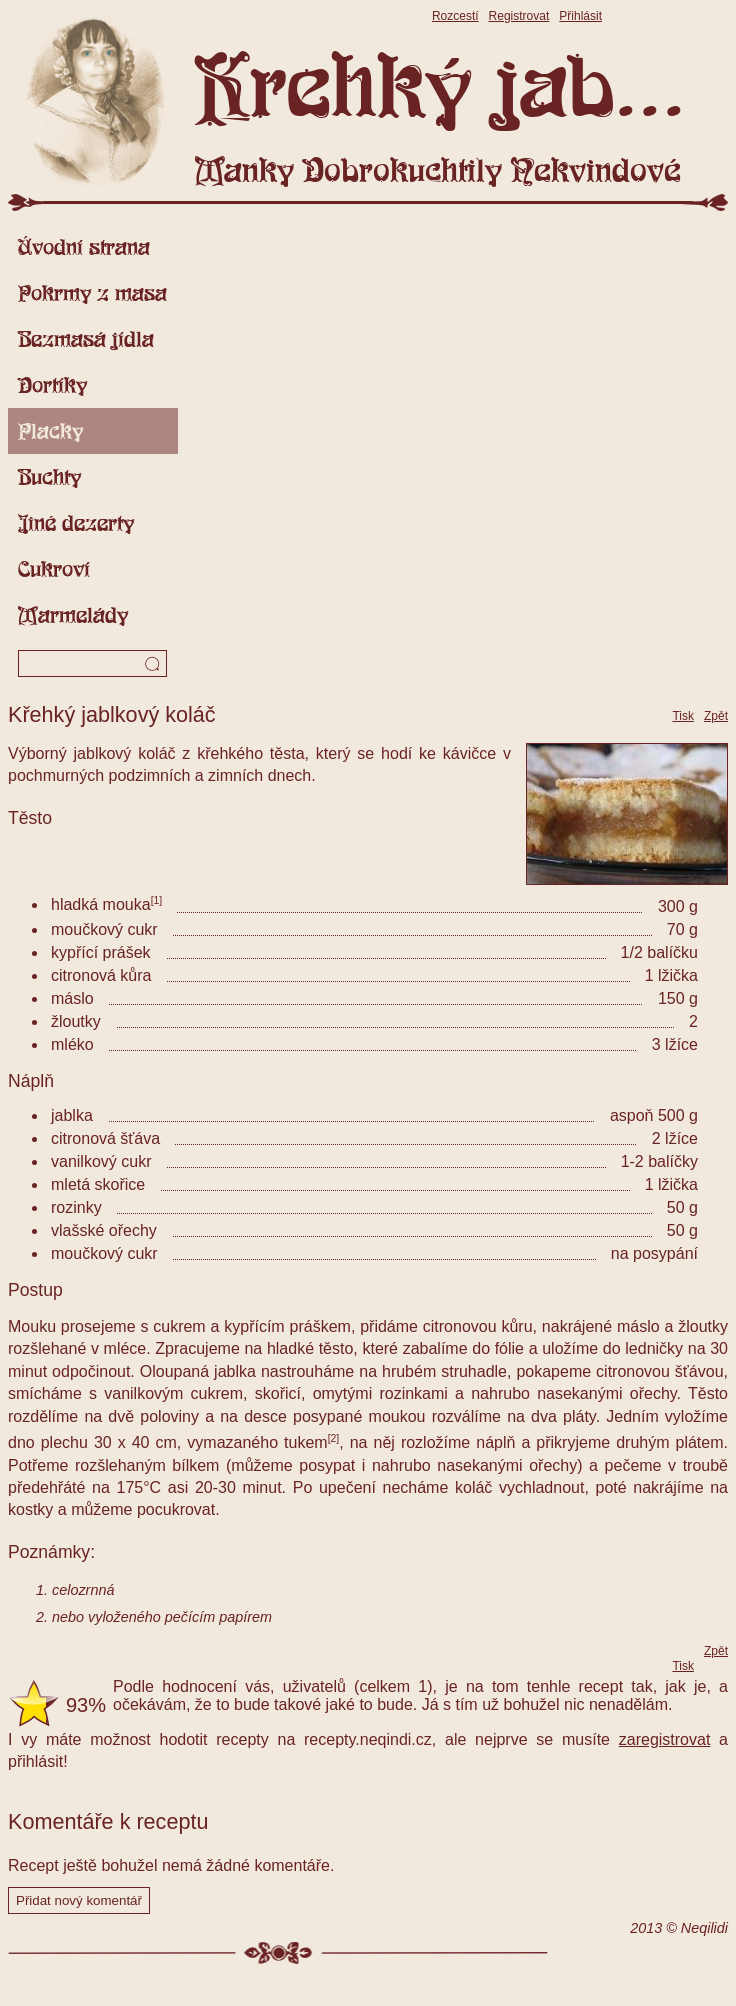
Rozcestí (455, 16)
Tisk (683, 716)
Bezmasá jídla (86, 339)
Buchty (49, 477)
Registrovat (519, 16)
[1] (157, 900)
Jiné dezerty (76, 523)
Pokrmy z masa (92, 293)
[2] (334, 1438)
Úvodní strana (84, 247)
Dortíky (52, 385)
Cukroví (54, 569)
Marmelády (73, 615)
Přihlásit (580, 16)
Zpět (716, 716)
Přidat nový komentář (79, 1900)
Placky (50, 431)
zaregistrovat (665, 1739)
